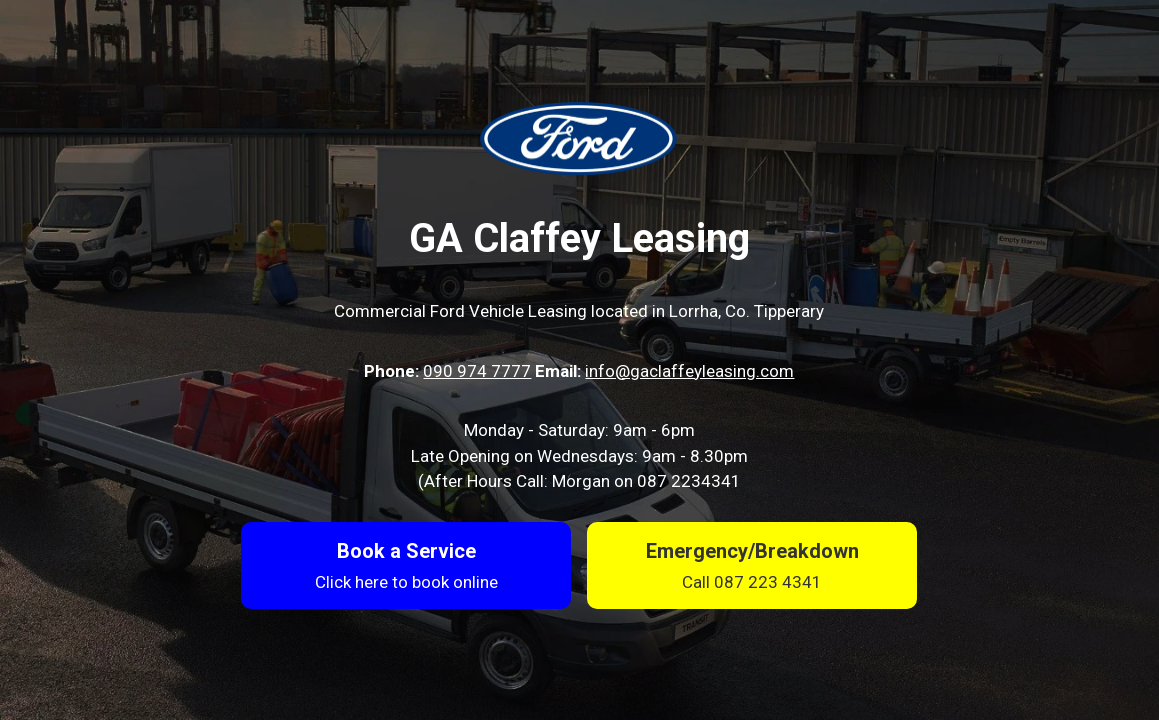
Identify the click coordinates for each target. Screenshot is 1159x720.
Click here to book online (406, 582)
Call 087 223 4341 (752, 582)
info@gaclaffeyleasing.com (689, 371)
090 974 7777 (477, 371)
